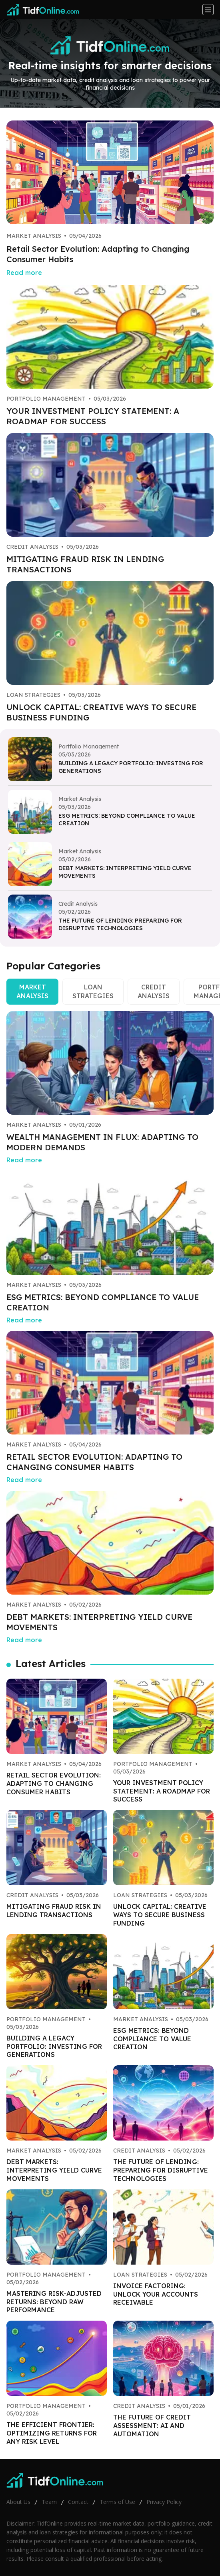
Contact (78, 2502)
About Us (18, 2502)
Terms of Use (117, 2502)
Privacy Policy (164, 2502)
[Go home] (46, 10)
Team (49, 2502)
